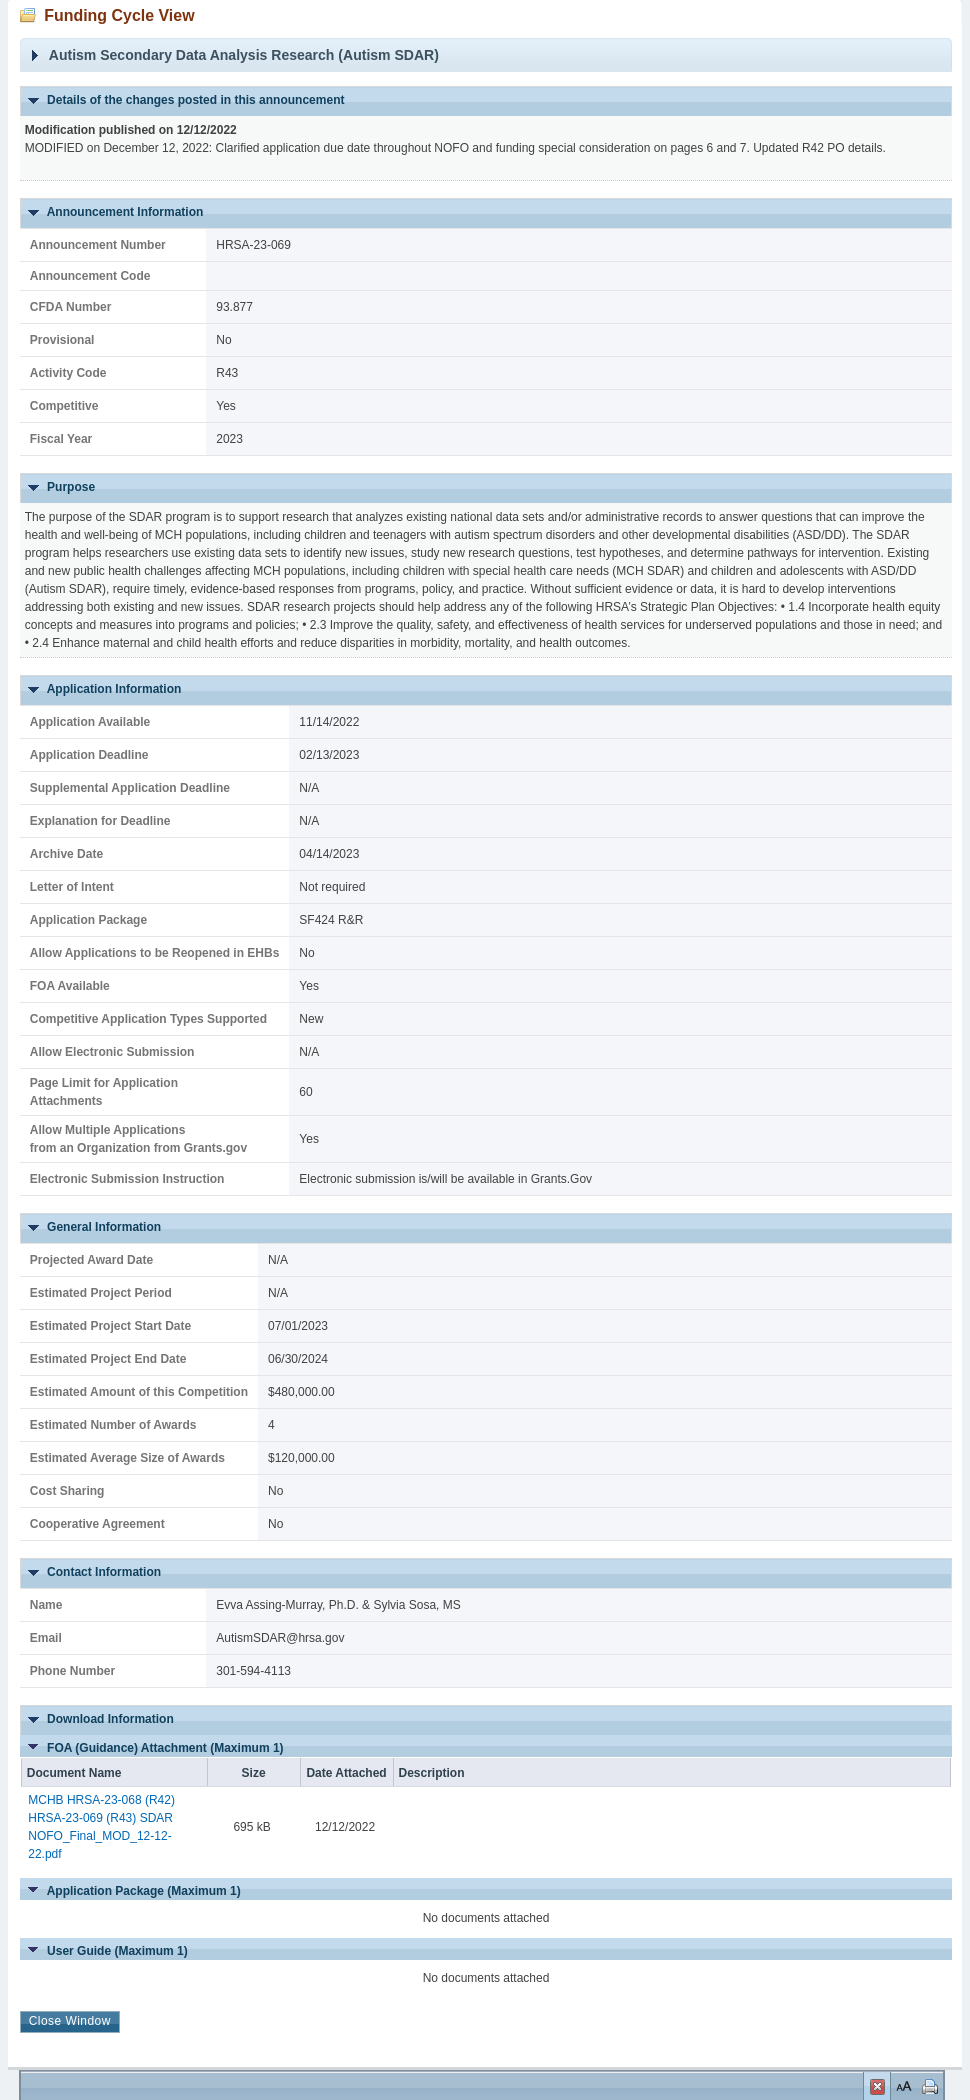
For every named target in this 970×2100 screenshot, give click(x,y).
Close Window (876, 2089)
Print (927, 2086)
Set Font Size (902, 2086)
